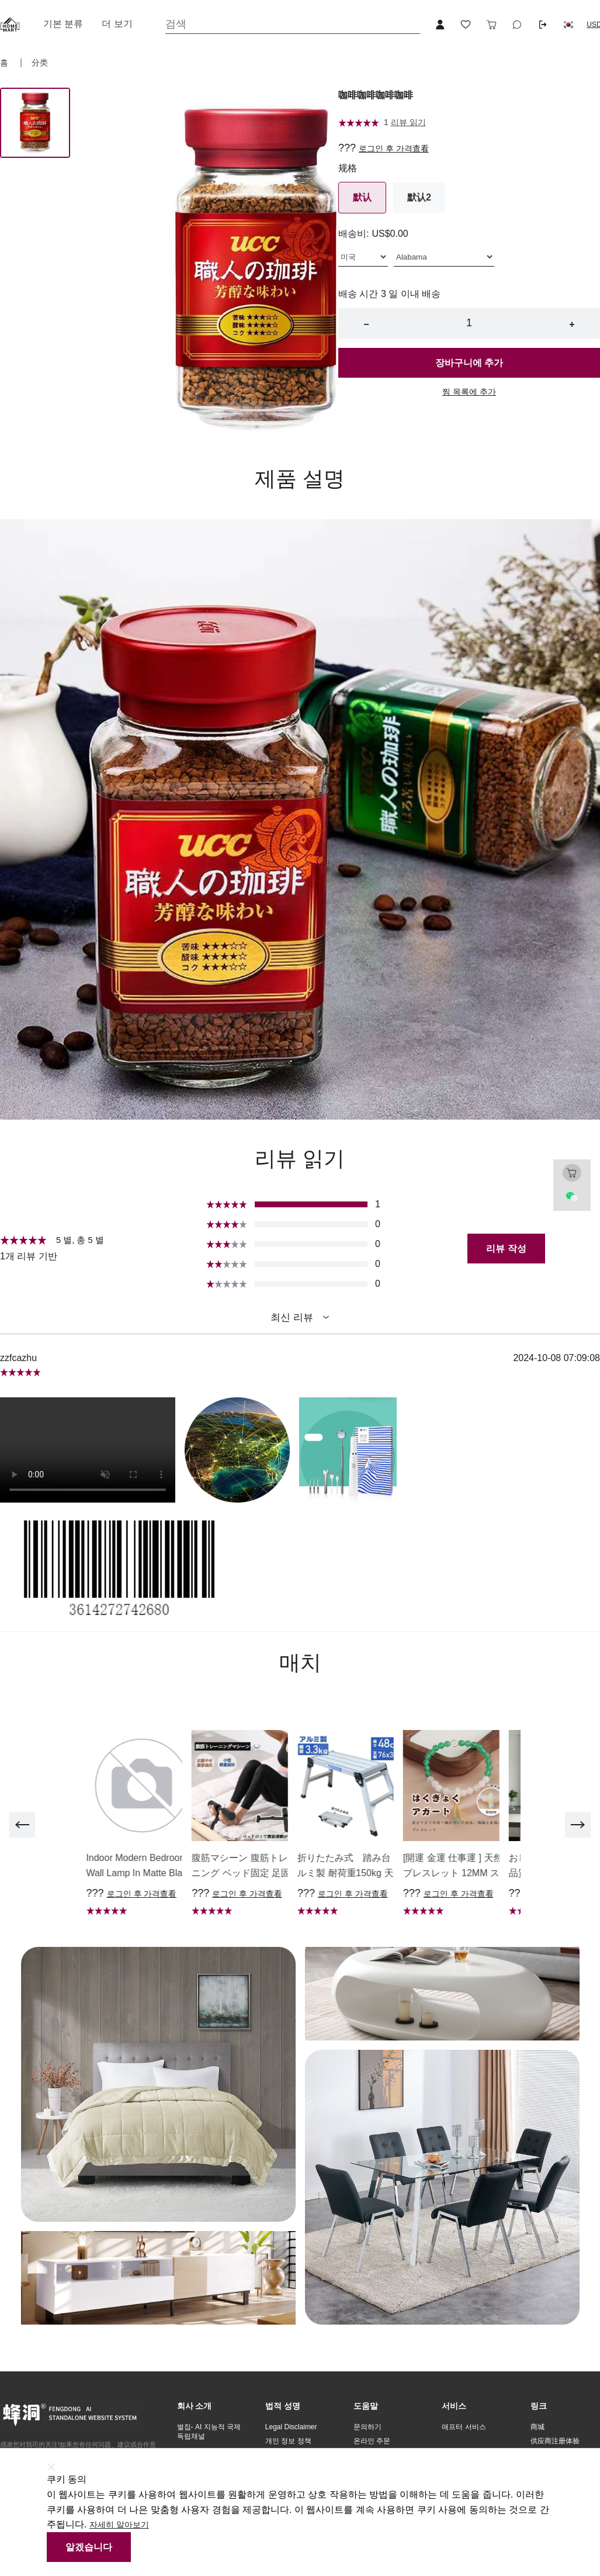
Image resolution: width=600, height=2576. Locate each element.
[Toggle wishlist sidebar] (465, 24)
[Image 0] (35, 123)
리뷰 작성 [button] (506, 1249)
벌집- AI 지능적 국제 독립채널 (209, 2432)
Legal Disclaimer (291, 2427)
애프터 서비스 (463, 2427)
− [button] (366, 324)
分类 (40, 62)
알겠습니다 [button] (88, 2547)
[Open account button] (440, 24)
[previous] (22, 1825)
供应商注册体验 (555, 2441)
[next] (578, 1825)
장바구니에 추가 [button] (469, 363)
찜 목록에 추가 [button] (469, 391)
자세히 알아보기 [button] (119, 2524)
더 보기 (117, 24)
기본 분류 (63, 24)
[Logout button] (543, 24)
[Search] (292, 24)
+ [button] (571, 324)
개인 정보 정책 (288, 2441)
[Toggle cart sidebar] (491, 24)
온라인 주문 (371, 2441)
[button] (568, 24)
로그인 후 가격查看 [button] (394, 148)
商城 (537, 2427)
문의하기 (367, 2427)
